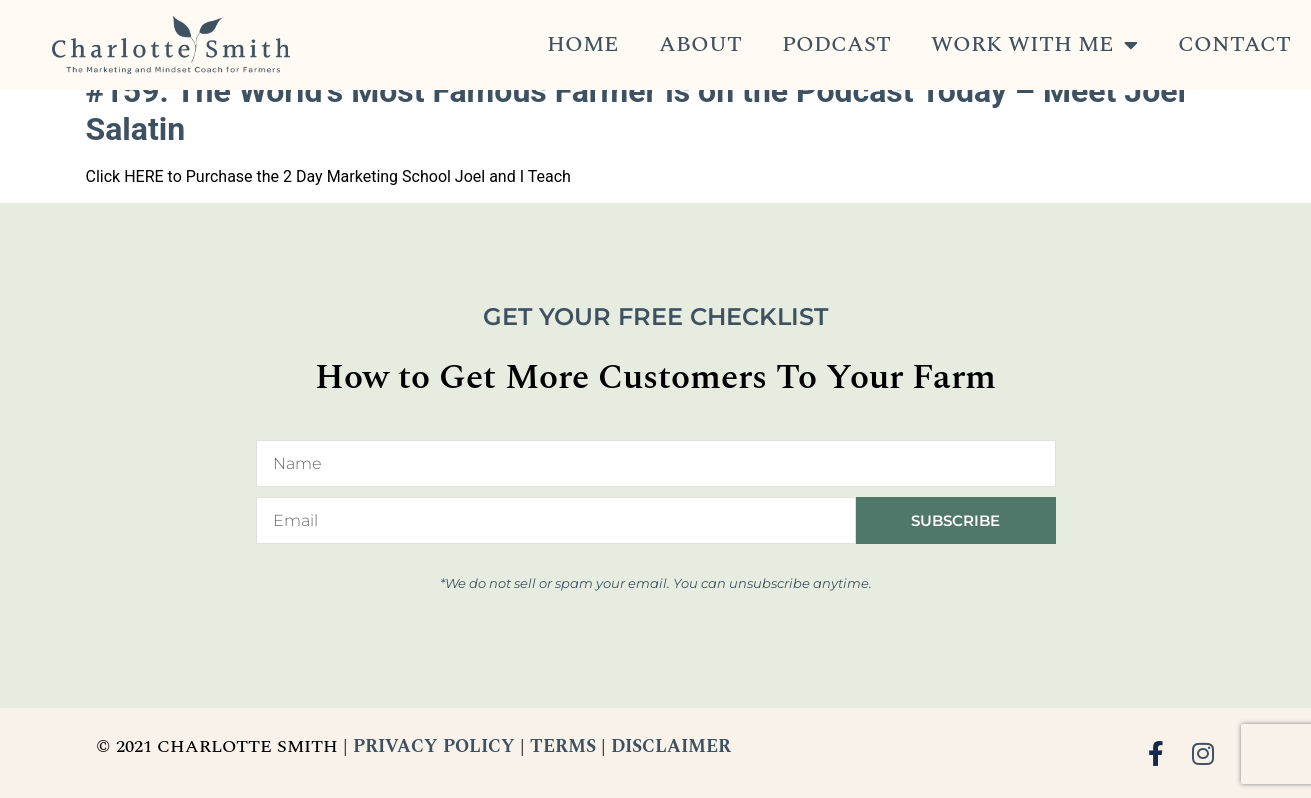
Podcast (836, 44)
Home (583, 44)
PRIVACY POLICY (434, 746)
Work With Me (1034, 45)
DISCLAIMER (671, 746)
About (700, 44)
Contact (1234, 44)
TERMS (563, 746)
